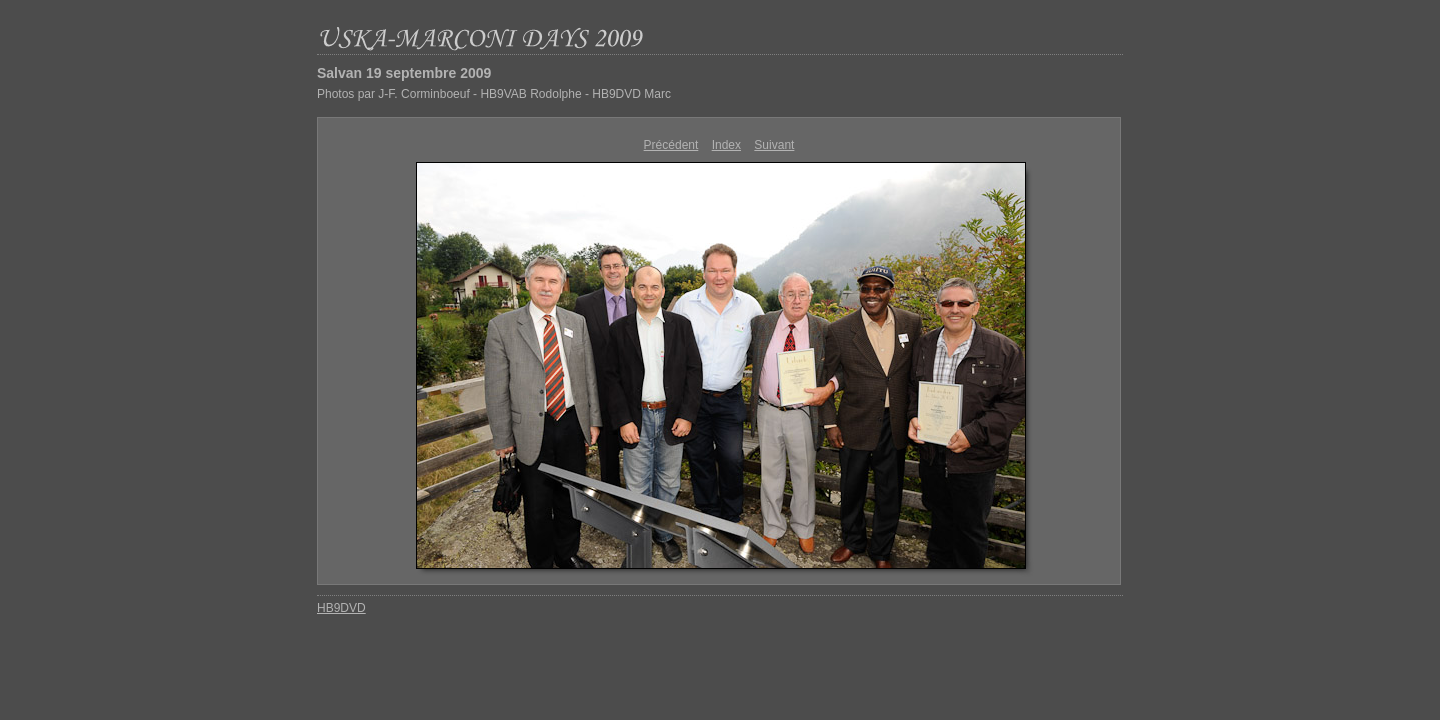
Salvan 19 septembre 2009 (404, 73)
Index (726, 145)
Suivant (774, 145)
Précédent (671, 145)
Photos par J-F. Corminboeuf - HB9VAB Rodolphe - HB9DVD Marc (494, 94)
